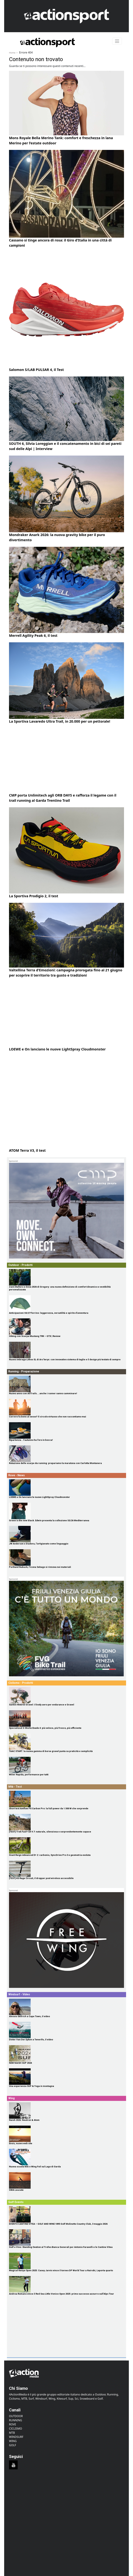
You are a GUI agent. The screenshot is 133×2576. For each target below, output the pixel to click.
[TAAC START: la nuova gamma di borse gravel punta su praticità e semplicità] (66, 1741)
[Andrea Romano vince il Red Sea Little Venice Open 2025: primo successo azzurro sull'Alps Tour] (66, 2284)
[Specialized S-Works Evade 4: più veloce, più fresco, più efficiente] (66, 1718)
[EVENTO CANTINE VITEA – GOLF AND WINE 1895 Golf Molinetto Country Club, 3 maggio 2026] (66, 2214)
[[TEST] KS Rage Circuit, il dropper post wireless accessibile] (66, 1868)
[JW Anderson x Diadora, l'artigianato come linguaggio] (66, 1534)
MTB (12, 2433)
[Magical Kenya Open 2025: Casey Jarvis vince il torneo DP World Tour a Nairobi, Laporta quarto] (66, 2261)
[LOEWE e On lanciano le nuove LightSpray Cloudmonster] (66, 1487)
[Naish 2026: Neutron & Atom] (66, 2110)
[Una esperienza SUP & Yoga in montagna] (66, 2076)
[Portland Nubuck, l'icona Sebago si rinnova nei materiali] (66, 1557)
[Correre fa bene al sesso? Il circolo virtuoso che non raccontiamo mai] (66, 1407)
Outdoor (16, 2416)
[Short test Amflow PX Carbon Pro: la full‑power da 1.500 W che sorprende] (66, 1799)
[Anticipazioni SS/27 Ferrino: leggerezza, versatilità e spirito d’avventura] (66, 1303)
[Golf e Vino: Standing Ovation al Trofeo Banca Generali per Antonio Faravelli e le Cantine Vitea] (66, 2237)
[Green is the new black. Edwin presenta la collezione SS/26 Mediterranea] (66, 1511)
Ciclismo (15, 2428)
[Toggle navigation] (117, 41)
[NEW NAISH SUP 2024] (66, 2053)
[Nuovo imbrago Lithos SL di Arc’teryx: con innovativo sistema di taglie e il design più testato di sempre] (66, 1350)
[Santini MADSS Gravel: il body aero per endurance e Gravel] (66, 1695)
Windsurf (16, 2437)
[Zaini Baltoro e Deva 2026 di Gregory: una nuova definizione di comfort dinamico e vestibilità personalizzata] (66, 1277)
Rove (12, 2424)
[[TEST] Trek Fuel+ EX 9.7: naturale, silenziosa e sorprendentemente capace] (66, 1822)
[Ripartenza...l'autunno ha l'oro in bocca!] (66, 1430)
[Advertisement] (34, 2334)
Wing (13, 2441)
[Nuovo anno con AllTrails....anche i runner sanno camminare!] (66, 1384)
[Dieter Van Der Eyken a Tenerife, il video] (66, 2030)
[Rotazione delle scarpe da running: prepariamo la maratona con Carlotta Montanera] (66, 1453)
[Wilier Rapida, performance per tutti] (66, 1765)
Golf (12, 2445)
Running (15, 2420)
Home (12, 52)
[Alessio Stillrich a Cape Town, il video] (66, 2007)
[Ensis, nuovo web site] (66, 2134)
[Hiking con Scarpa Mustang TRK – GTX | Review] (66, 1326)
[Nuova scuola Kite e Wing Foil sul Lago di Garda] (66, 2157)
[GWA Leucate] (66, 2180)
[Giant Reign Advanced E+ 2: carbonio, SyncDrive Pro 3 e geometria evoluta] (66, 1845)
